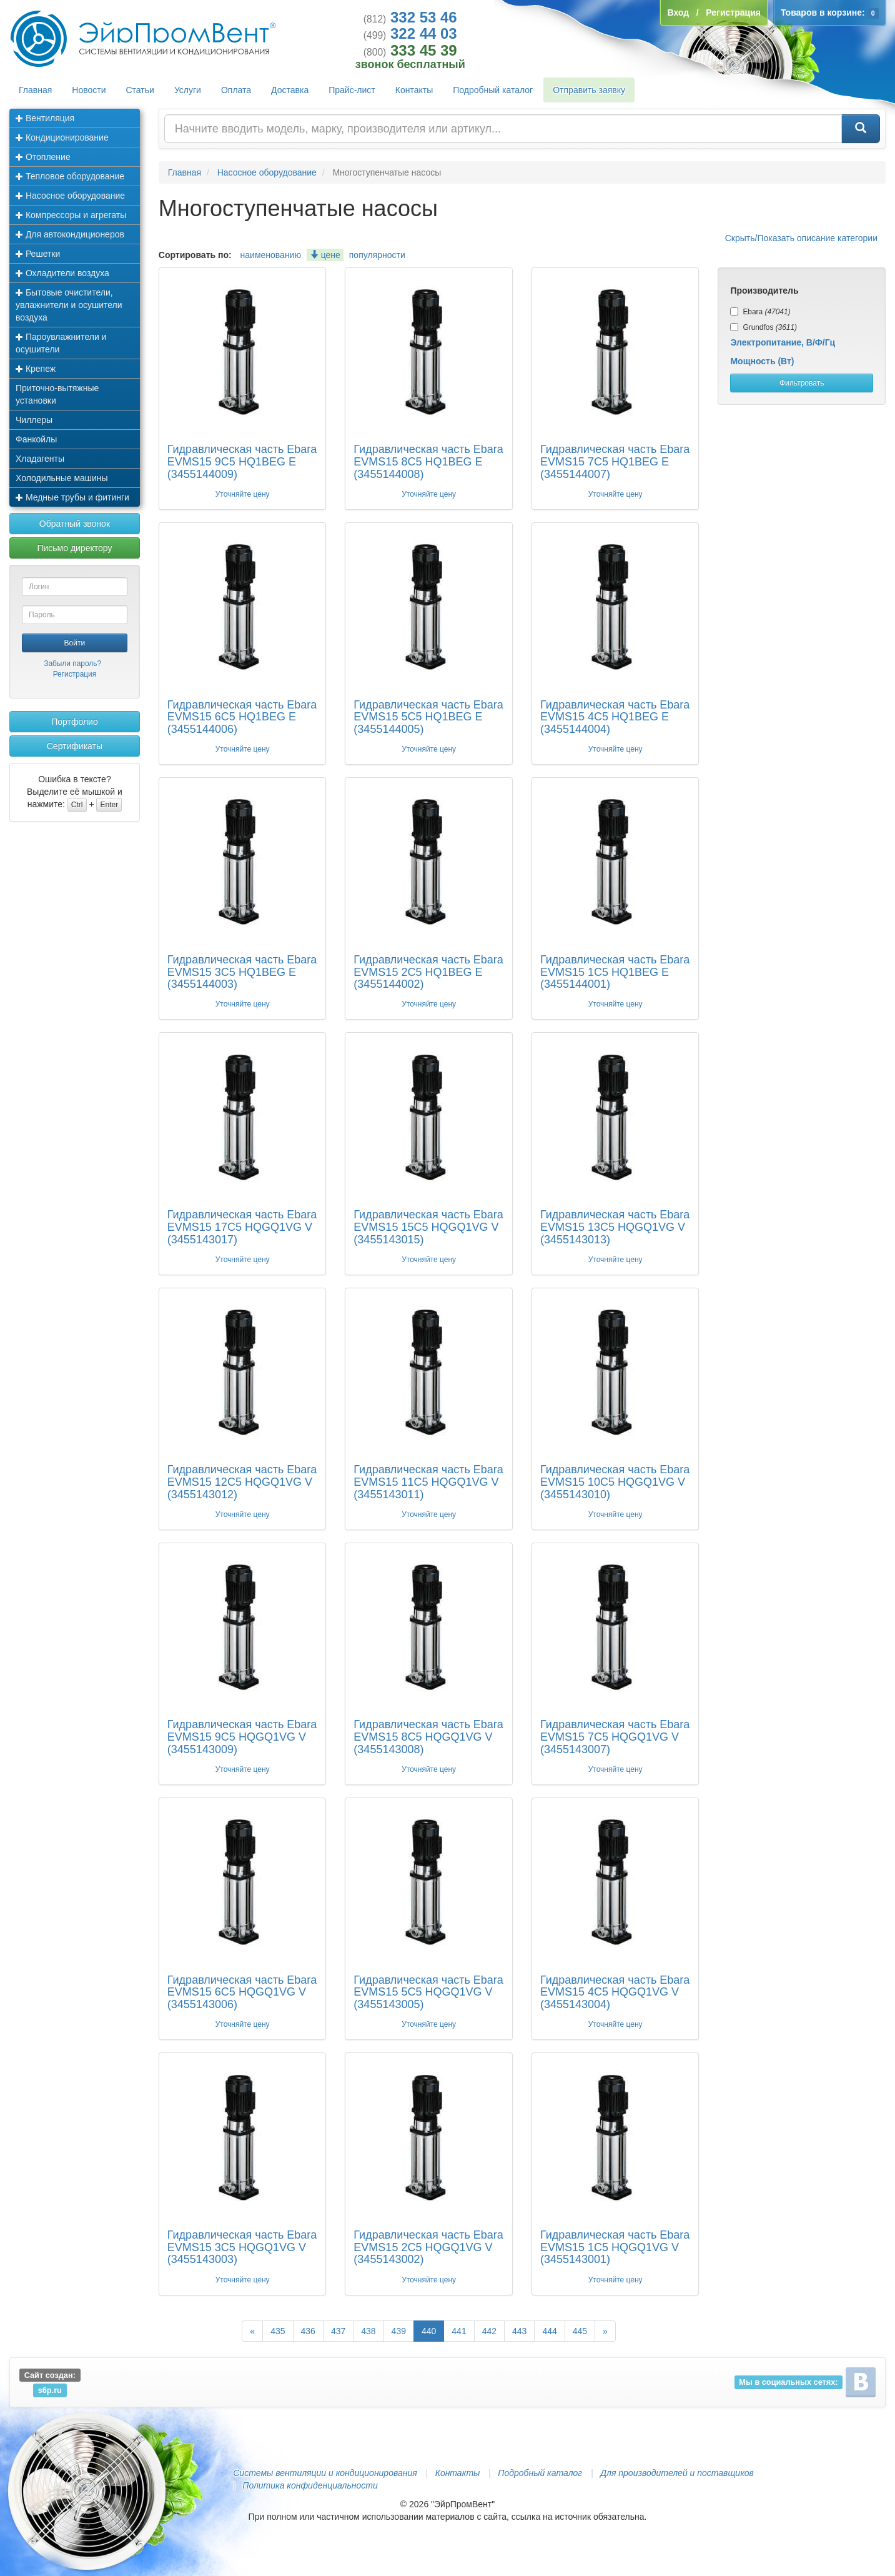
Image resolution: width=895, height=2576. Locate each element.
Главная (35, 90)
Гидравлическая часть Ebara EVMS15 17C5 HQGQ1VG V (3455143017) (242, 1227)
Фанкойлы (36, 439)
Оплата (236, 90)
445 (580, 2331)
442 (489, 2331)
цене (325, 255)
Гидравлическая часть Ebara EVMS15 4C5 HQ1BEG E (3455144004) (615, 717)
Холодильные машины (62, 478)
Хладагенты (40, 459)
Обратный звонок (74, 524)
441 (459, 2331)
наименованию (270, 255)
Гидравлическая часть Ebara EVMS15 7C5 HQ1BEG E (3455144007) (615, 461)
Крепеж (36, 369)
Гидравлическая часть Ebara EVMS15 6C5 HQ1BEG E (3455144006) (242, 717)
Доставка (290, 90)
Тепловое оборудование (70, 176)
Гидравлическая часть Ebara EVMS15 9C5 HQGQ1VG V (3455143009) (242, 1737)
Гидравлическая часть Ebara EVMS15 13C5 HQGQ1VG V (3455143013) (615, 1227)
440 (429, 2331)
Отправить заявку (589, 90)
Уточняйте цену (242, 494)
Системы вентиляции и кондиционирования (325, 2473)
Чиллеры (34, 420)
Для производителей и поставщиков (677, 2473)
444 (549, 2331)
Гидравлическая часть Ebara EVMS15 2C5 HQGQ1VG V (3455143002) (428, 2247)
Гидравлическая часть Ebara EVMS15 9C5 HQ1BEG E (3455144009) (242, 461)
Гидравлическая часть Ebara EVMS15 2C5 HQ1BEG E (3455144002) (428, 972)
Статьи (140, 90)
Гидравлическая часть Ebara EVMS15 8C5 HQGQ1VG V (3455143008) (428, 1737)
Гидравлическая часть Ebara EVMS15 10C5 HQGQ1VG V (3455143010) (615, 1482)
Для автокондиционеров (70, 234)
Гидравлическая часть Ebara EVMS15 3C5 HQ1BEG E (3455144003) (242, 972)
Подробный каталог (493, 90)
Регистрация (75, 674)
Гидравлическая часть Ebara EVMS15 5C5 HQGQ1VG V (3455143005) (428, 1992)
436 (308, 2331)
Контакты (414, 90)
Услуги (187, 90)
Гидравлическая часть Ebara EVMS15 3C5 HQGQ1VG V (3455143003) (242, 2247)
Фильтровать (801, 383)
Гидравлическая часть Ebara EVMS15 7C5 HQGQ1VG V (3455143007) (615, 1737)
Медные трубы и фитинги (72, 497)
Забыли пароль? (72, 663)
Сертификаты (74, 746)
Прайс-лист (352, 90)
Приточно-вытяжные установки (57, 394)
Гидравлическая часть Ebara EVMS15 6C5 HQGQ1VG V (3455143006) (242, 1992)
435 (277, 2331)
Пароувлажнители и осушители (61, 343)
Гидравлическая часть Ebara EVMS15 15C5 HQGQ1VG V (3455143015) (428, 1227)
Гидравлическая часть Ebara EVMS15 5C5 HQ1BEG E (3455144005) (428, 717)
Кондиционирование (62, 137)
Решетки (38, 254)
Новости (89, 90)
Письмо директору (74, 548)
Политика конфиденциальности (309, 2485)
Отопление (43, 157)
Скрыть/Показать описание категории (801, 238)
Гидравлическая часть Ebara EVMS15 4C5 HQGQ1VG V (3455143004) (615, 1992)
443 (519, 2331)
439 (399, 2331)
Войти (75, 643)
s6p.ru (50, 2390)
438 (368, 2331)
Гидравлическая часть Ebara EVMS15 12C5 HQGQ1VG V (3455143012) (242, 1482)
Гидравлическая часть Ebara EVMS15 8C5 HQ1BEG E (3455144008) (428, 461)
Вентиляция (45, 118)
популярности (377, 255)
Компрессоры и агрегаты (71, 215)
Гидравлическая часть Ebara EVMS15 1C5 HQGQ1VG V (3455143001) (615, 2247)
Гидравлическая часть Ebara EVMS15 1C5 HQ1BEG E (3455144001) (615, 972)
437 (338, 2331)
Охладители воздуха (62, 273)
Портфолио (74, 722)
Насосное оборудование (70, 196)
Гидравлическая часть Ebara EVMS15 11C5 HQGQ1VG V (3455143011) (428, 1482)
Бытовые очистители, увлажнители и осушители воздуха (69, 304)
